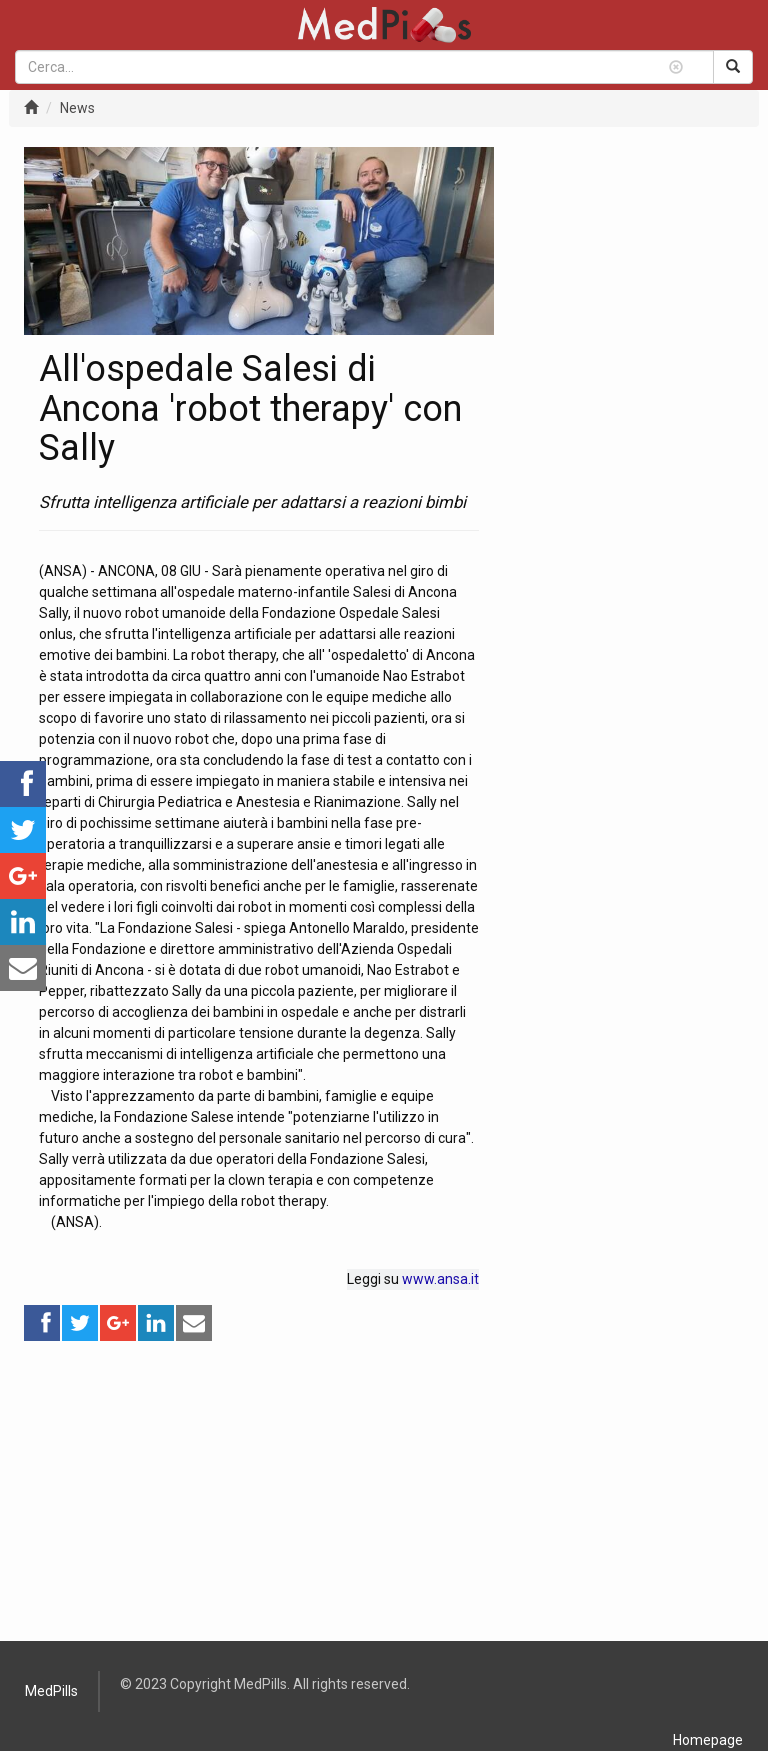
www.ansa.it (440, 1279)
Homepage (708, 1740)
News (77, 108)
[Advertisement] (259, 1483)
